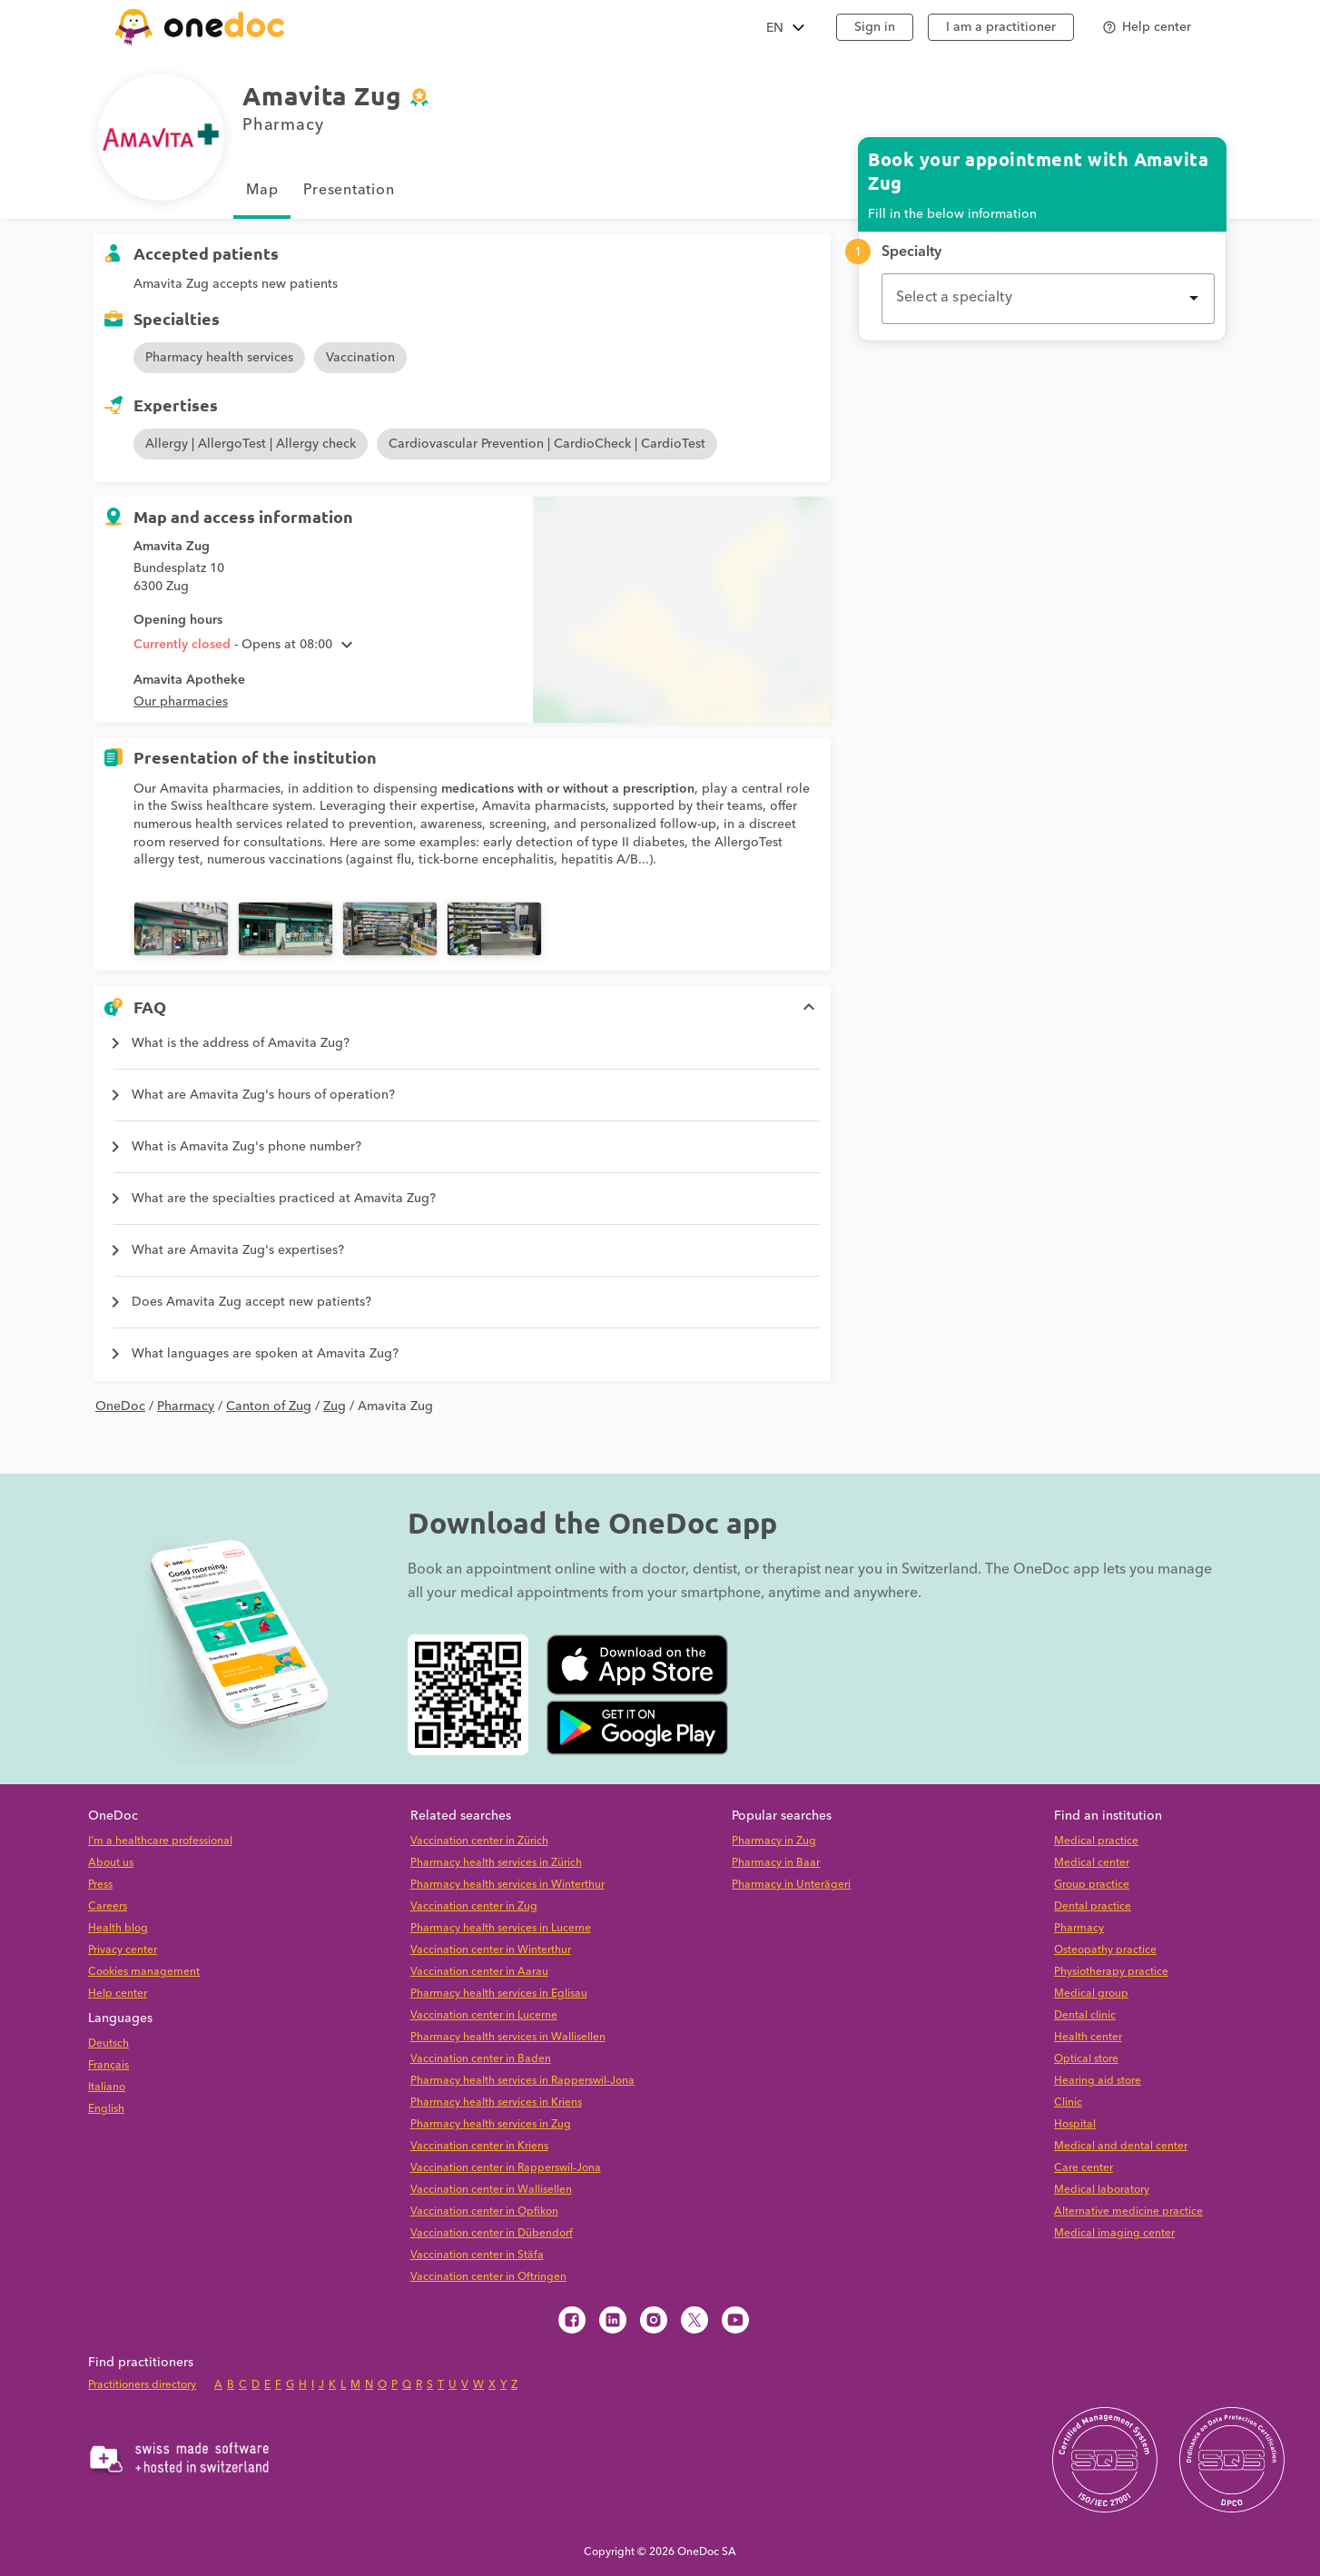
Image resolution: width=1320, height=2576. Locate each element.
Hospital (1075, 2124)
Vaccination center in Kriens (479, 2146)
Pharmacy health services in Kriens (496, 2102)
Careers (107, 1906)
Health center (1088, 2037)
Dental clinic (1085, 2015)
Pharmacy (185, 1406)
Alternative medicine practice (1128, 2211)
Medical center (1091, 1862)
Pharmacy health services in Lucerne (500, 1928)
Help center (117, 1993)
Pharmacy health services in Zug (490, 2124)
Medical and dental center (1120, 2146)
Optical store (1086, 2058)
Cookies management (144, 1971)
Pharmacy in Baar (776, 1862)
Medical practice (1096, 1841)
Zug (334, 1406)
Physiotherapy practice (1111, 1971)
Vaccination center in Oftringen (488, 2276)
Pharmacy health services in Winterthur (507, 1884)
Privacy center (122, 1949)
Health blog (118, 1928)
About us (110, 1862)
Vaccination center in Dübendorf (491, 2233)
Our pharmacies (180, 702)
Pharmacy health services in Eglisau (498, 1993)
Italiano (106, 2087)
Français (108, 2065)
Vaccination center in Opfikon (484, 2211)
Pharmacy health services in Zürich (496, 1862)
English (106, 2108)
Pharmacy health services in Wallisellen (508, 2037)
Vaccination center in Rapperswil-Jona (505, 2167)
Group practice (1091, 1884)
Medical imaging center (1114, 2233)
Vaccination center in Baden (480, 2058)
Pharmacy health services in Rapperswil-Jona (522, 2080)
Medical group (1091, 1993)
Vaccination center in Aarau (479, 1971)
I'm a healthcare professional (160, 1841)
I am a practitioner (1001, 27)
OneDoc (120, 1406)
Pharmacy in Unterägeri (791, 1884)
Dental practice (1092, 1906)
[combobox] (1048, 298)
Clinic (1068, 2102)
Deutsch (108, 2043)
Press (100, 1884)
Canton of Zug (268, 1406)
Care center (1083, 2167)
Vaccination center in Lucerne (483, 2015)
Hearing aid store (1097, 2080)
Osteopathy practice (1105, 1949)
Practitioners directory (142, 2384)
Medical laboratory (1101, 2189)
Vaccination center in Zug (473, 1906)
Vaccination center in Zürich (479, 1841)
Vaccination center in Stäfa (477, 2255)
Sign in (874, 27)
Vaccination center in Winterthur (490, 1949)
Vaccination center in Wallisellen (491, 2189)
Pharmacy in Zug (774, 1841)
